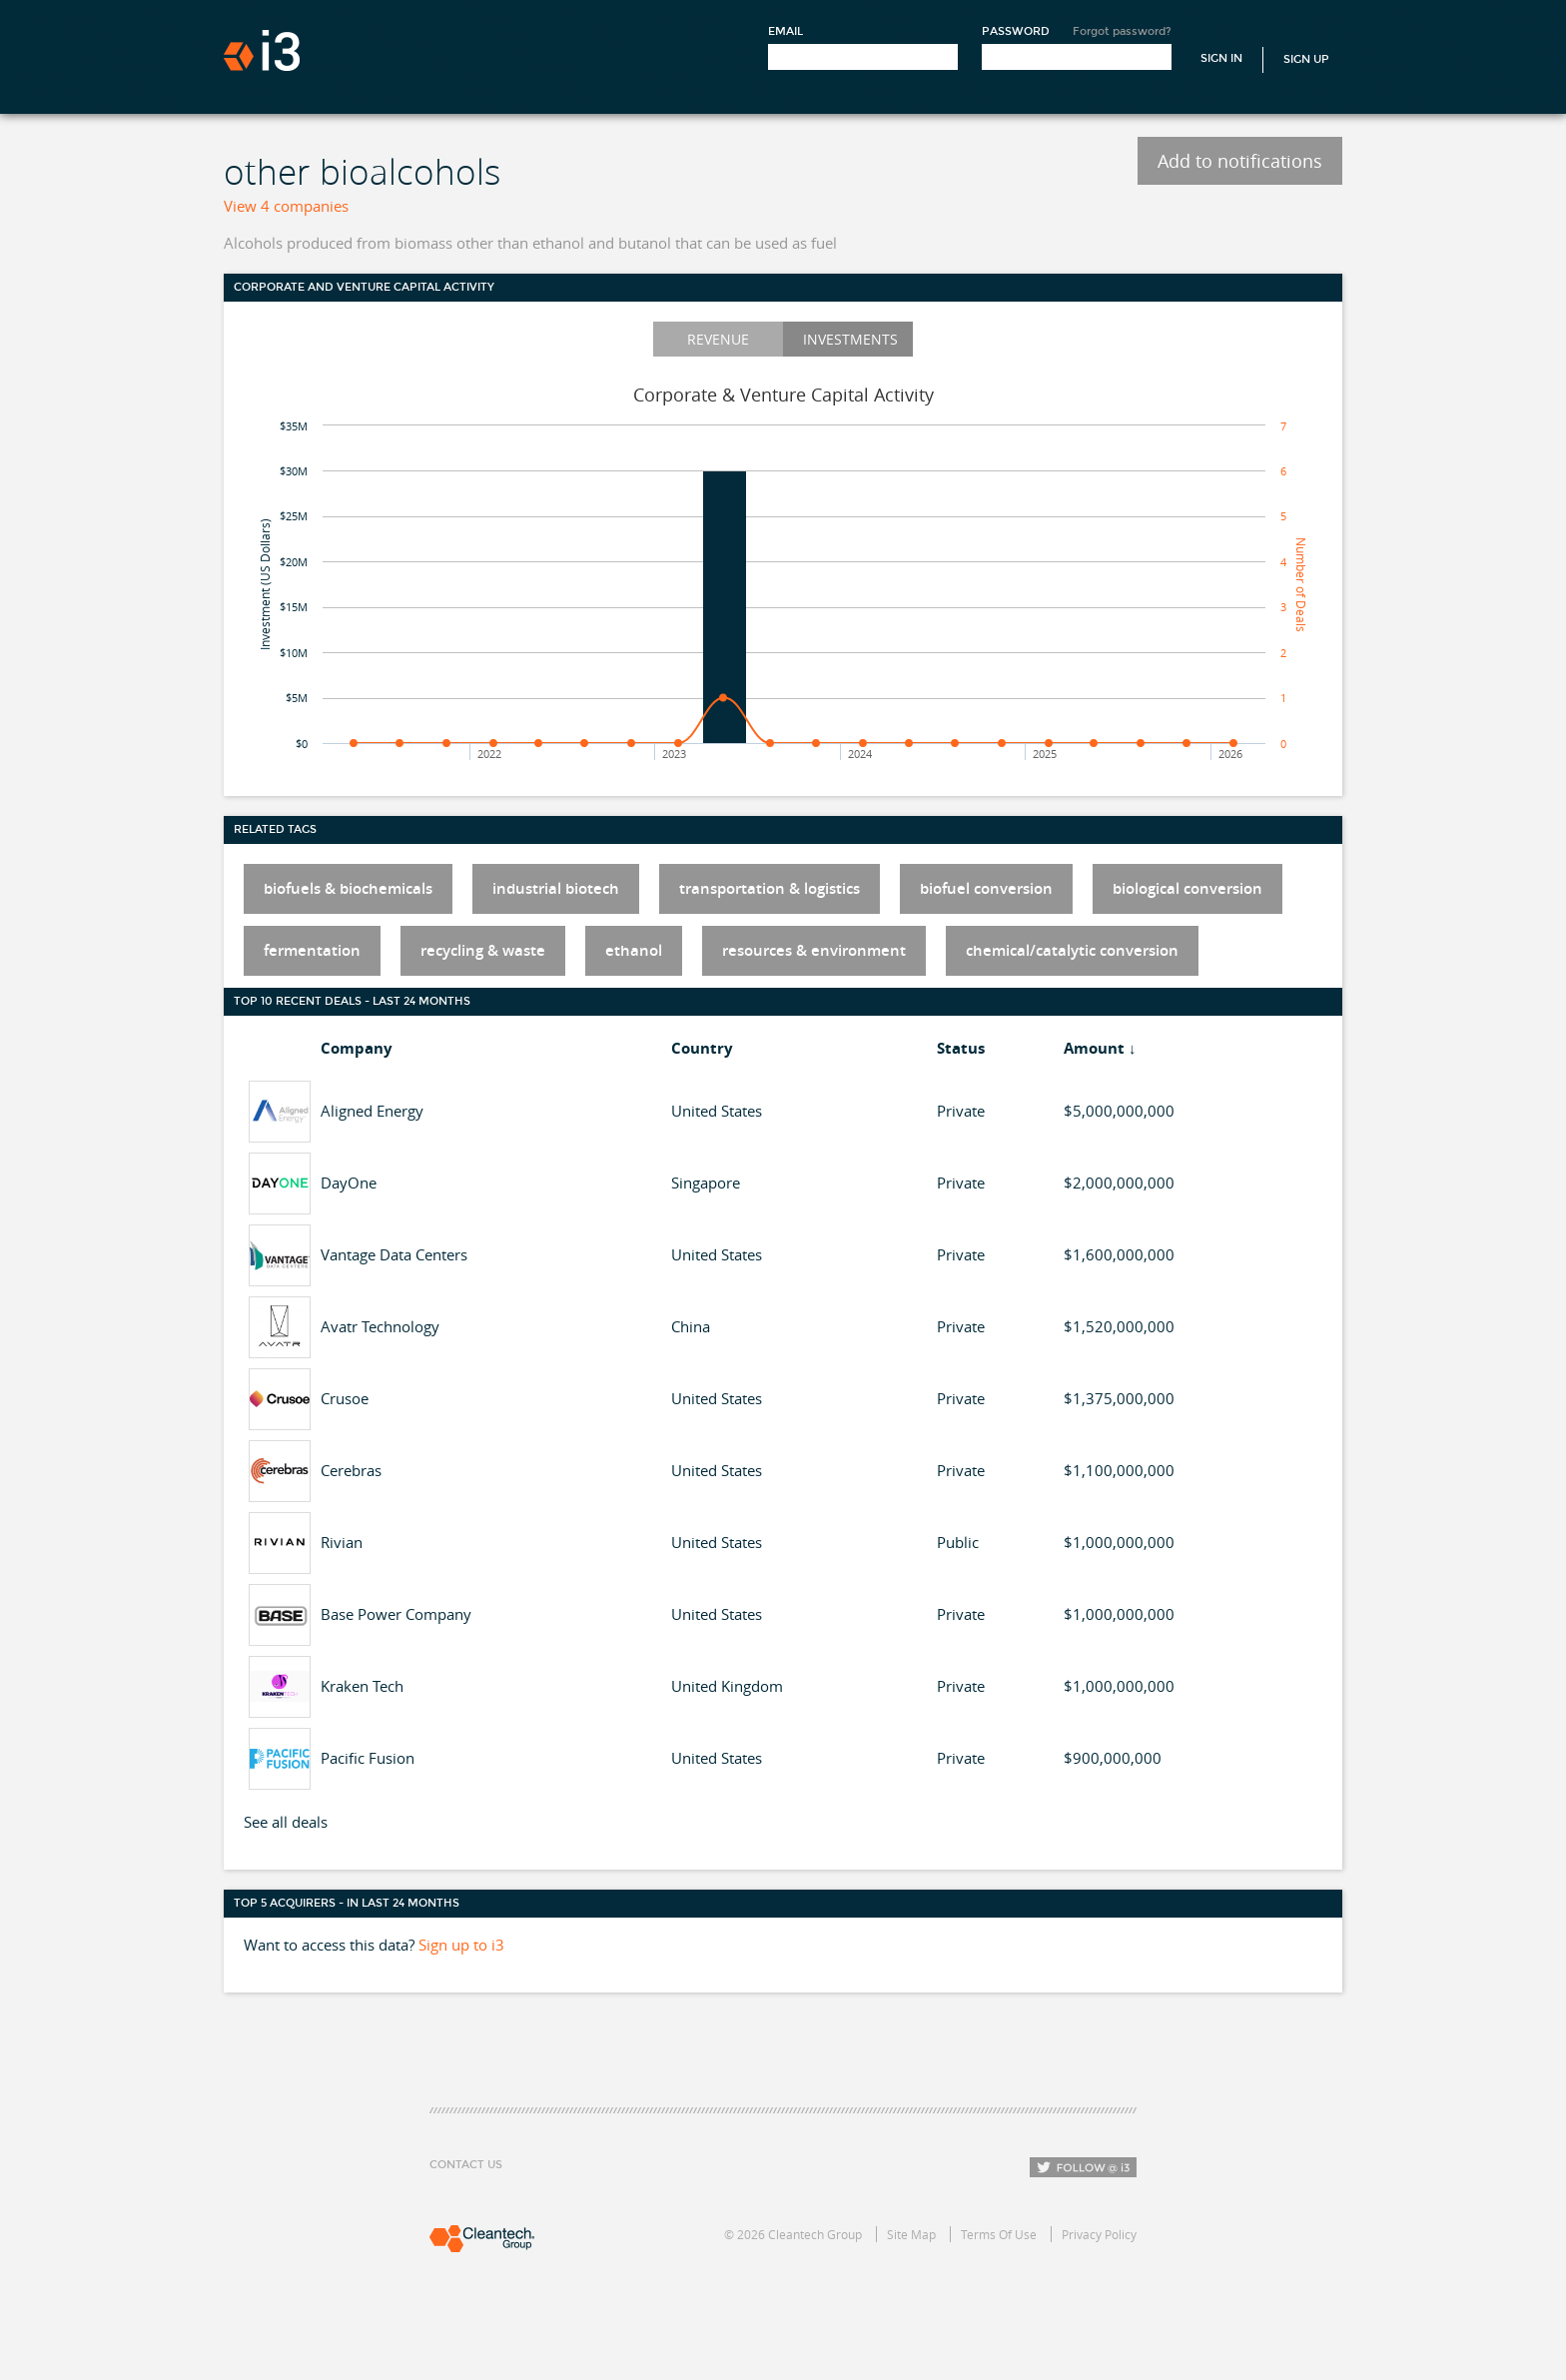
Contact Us (465, 2164)
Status (961, 1048)
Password (1016, 31)
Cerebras (351, 1470)
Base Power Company (396, 1614)
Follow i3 (1083, 2167)
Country (702, 1048)
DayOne (349, 1182)
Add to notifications (1240, 161)
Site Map (911, 2234)
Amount (1094, 1048)
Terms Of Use (999, 2234)
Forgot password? (1122, 31)
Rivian (342, 1542)
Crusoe (345, 1398)
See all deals (286, 1822)
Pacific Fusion (367, 1758)
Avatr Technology (380, 1326)
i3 (262, 50)
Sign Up (1306, 59)
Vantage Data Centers (394, 1254)
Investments (850, 339)
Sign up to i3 (461, 1945)
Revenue (718, 339)
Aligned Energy (372, 1111)
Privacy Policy (1099, 2234)
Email (785, 31)
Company (356, 1048)
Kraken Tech (362, 1686)
